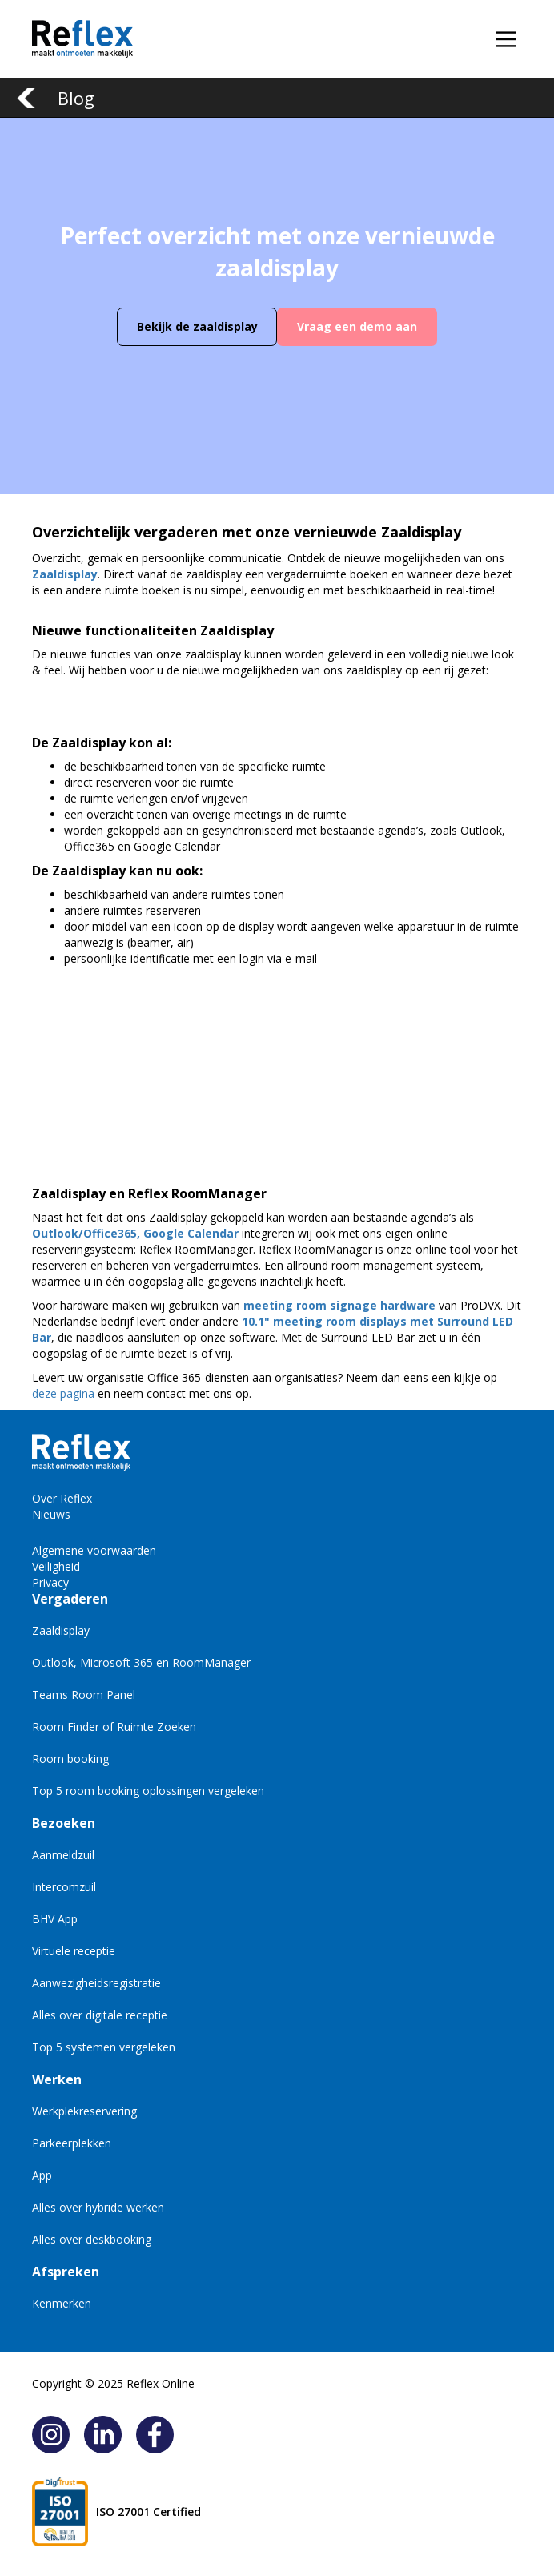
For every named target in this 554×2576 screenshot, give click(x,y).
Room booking (70, 1758)
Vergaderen (70, 1599)
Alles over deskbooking (91, 2239)
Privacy (50, 1582)
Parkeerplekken (71, 2143)
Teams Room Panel (83, 1694)
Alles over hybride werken (98, 2207)
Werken (57, 2079)
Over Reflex (62, 1498)
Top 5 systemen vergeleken (103, 2047)
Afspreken (65, 2272)
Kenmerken (61, 2303)
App (42, 2175)
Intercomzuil (64, 1886)
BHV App (55, 1918)
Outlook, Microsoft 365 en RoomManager (141, 1662)
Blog (76, 98)
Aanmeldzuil (63, 1854)
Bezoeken (63, 1823)
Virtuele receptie (73, 1950)
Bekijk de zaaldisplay (197, 326)
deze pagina (63, 1393)
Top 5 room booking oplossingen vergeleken (148, 1790)
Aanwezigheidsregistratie (96, 1982)
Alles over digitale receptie (99, 2015)
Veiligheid (56, 1566)
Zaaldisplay (61, 1630)
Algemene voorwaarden (94, 1550)
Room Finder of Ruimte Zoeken (114, 1726)
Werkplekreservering (84, 2111)
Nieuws (51, 1514)
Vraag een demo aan (357, 326)
